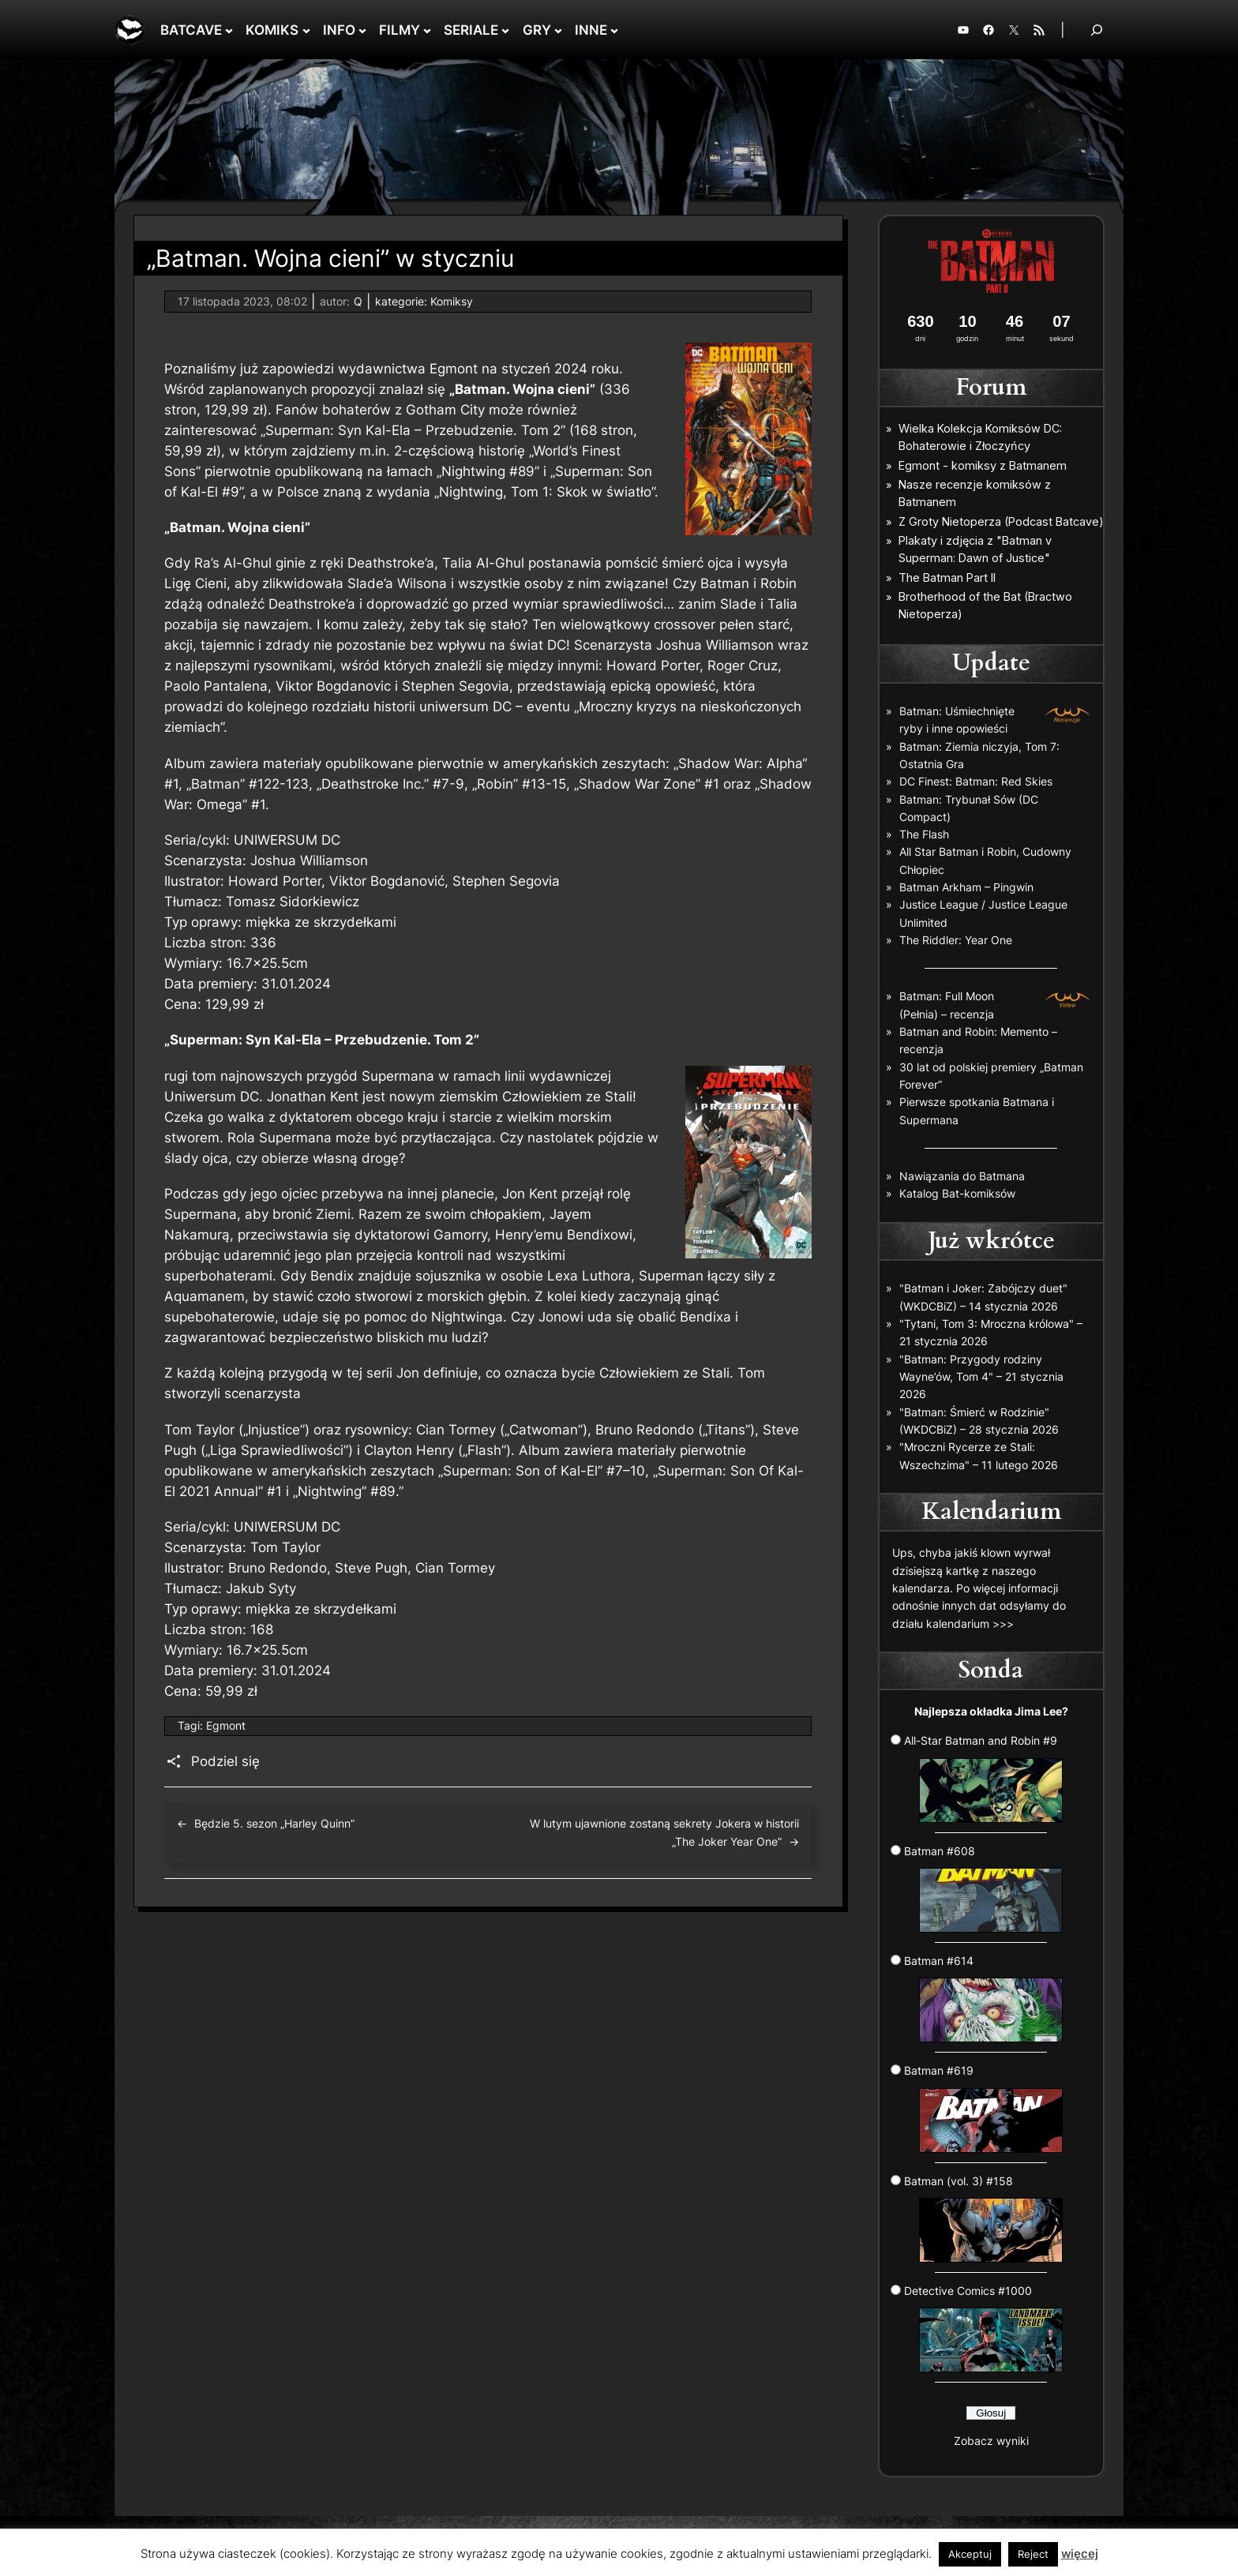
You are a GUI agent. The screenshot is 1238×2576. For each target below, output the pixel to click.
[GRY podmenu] (558, 30)
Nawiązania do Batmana (962, 1176)
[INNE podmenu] (614, 30)
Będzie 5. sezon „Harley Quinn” (274, 1823)
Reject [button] (1033, 2554)
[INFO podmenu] (362, 30)
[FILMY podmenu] (427, 30)
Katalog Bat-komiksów (957, 1193)
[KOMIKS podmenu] (306, 30)
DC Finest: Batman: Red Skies (975, 781)
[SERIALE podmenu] (505, 30)
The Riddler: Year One (955, 940)
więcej (1079, 2553)
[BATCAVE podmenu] (229, 30)
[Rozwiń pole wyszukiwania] (1096, 30)
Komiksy (451, 301)
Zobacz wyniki (991, 2440)
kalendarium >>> (970, 1623)
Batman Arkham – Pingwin (966, 887)
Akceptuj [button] (970, 2554)
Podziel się (225, 1761)
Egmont (226, 1725)
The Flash (924, 834)
